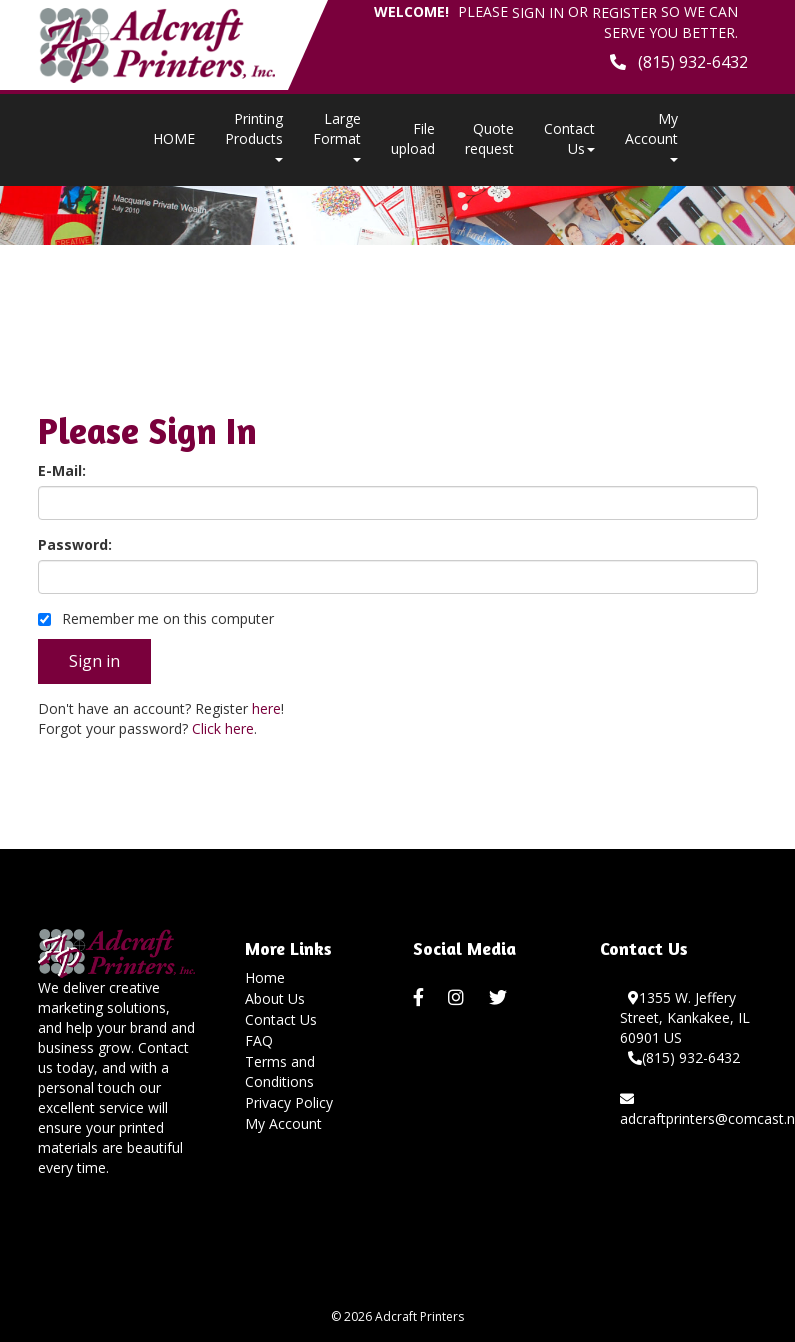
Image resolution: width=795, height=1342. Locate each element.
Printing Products (254, 135)
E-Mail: (62, 470)
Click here (223, 728)
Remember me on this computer (156, 618)
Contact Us (569, 138)
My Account (283, 1123)
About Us (275, 998)
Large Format (337, 135)
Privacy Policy (289, 1102)
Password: (75, 544)
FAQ (259, 1040)
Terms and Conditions (280, 1071)
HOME (174, 138)
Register (624, 12)
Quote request (489, 138)
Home (265, 977)
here (266, 708)
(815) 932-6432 (684, 1057)
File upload (413, 138)
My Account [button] (651, 135)
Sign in (538, 12)
